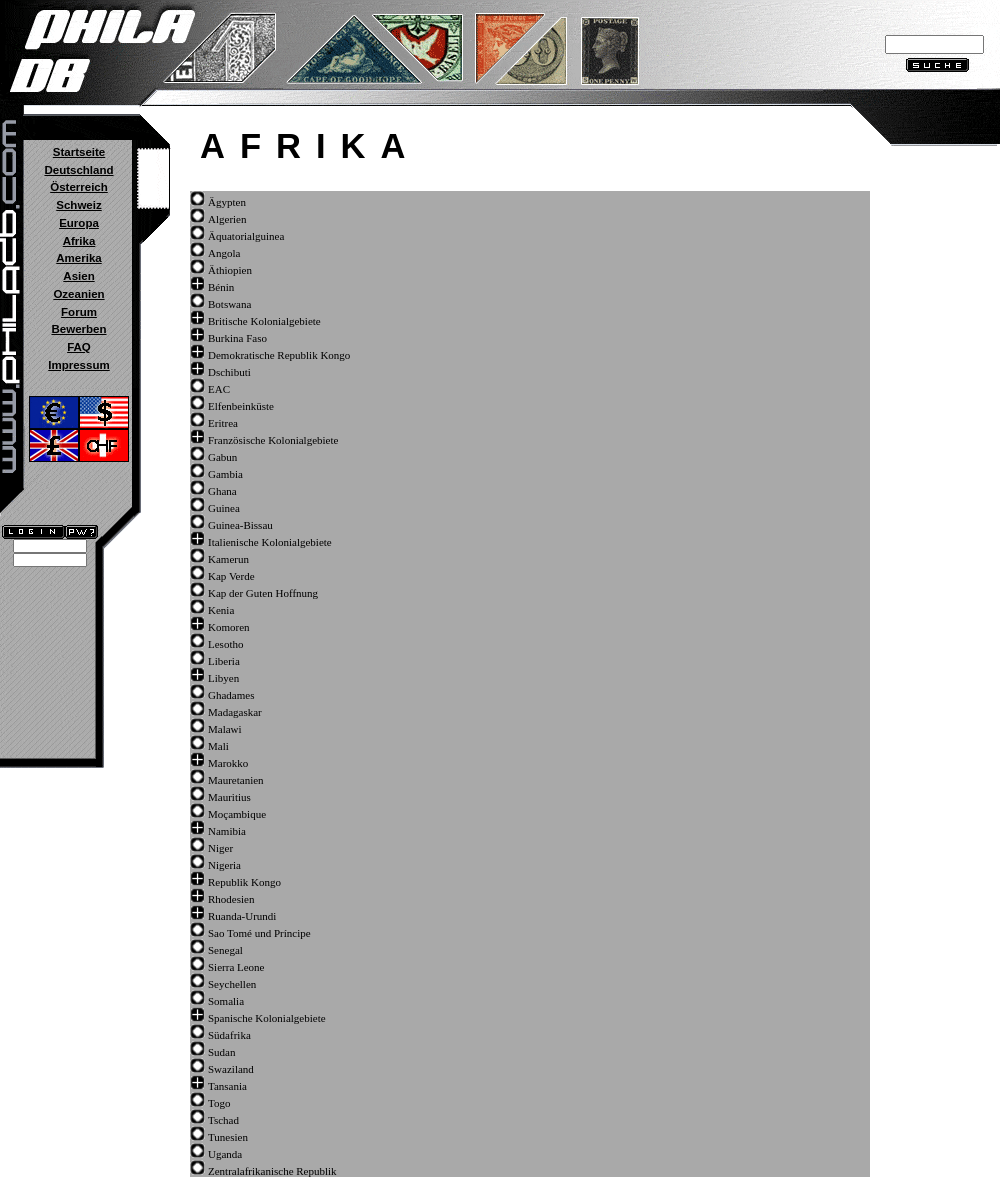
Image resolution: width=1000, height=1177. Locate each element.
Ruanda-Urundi (242, 916)
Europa (79, 223)
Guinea (224, 508)
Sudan (222, 1052)
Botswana (229, 304)
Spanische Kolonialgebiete (267, 1018)
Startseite (79, 152)
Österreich (79, 187)
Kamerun (228, 559)
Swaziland (231, 1069)
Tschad (223, 1120)
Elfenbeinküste (241, 406)
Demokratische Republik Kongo (279, 355)
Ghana (222, 491)
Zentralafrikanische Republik (272, 1171)
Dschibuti (229, 372)
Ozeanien (78, 294)
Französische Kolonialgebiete (273, 440)
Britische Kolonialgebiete (264, 321)
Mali (218, 746)
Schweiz (78, 205)
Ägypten (227, 202)
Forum (79, 312)
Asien (78, 276)
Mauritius (229, 797)
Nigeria (224, 865)
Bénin (221, 287)
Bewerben (78, 329)
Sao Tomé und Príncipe (259, 933)
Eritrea (223, 423)
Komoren (229, 627)
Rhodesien (231, 899)
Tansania (227, 1086)
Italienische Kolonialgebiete (270, 542)
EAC (219, 389)
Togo (219, 1103)
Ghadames (231, 695)
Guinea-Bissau (240, 525)
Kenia (221, 610)
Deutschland (78, 170)
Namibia (227, 831)
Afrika (79, 241)
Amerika (78, 258)
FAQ (79, 347)
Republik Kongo (244, 882)
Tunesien (228, 1137)
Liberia (224, 661)
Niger (220, 848)
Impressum (78, 365)
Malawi (225, 729)
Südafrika (229, 1035)
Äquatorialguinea (246, 236)
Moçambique (237, 814)
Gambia (225, 474)
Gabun (222, 457)
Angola (224, 253)
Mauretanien (236, 780)
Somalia (226, 1001)
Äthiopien (230, 270)
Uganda (225, 1154)
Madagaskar (235, 712)
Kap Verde (231, 576)
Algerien (227, 219)
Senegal (225, 950)
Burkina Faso (237, 338)
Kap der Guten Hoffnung (263, 593)
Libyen (223, 678)
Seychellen (232, 984)
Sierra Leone (236, 967)
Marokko (228, 763)
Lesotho (225, 644)
